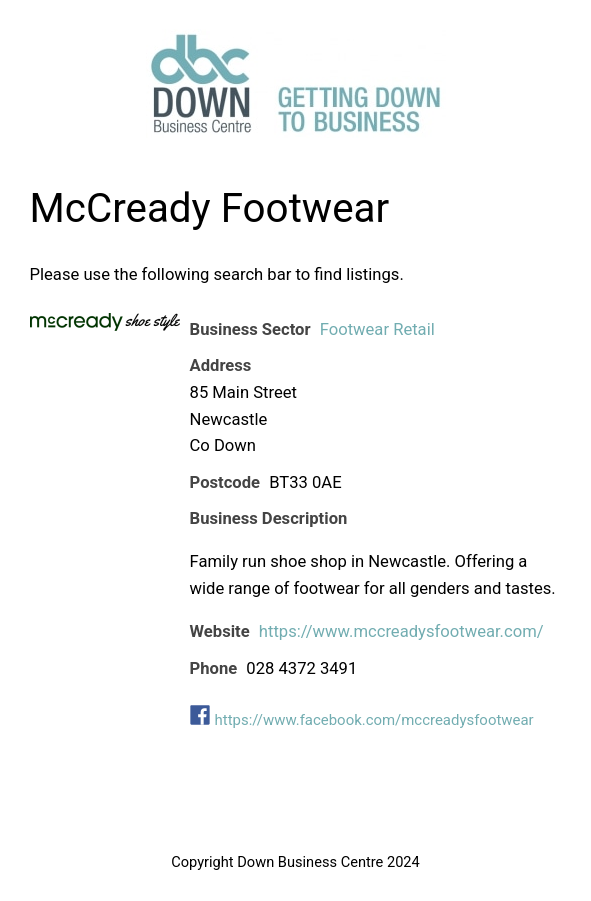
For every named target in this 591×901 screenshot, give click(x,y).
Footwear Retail (377, 329)
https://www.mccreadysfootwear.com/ (401, 631)
